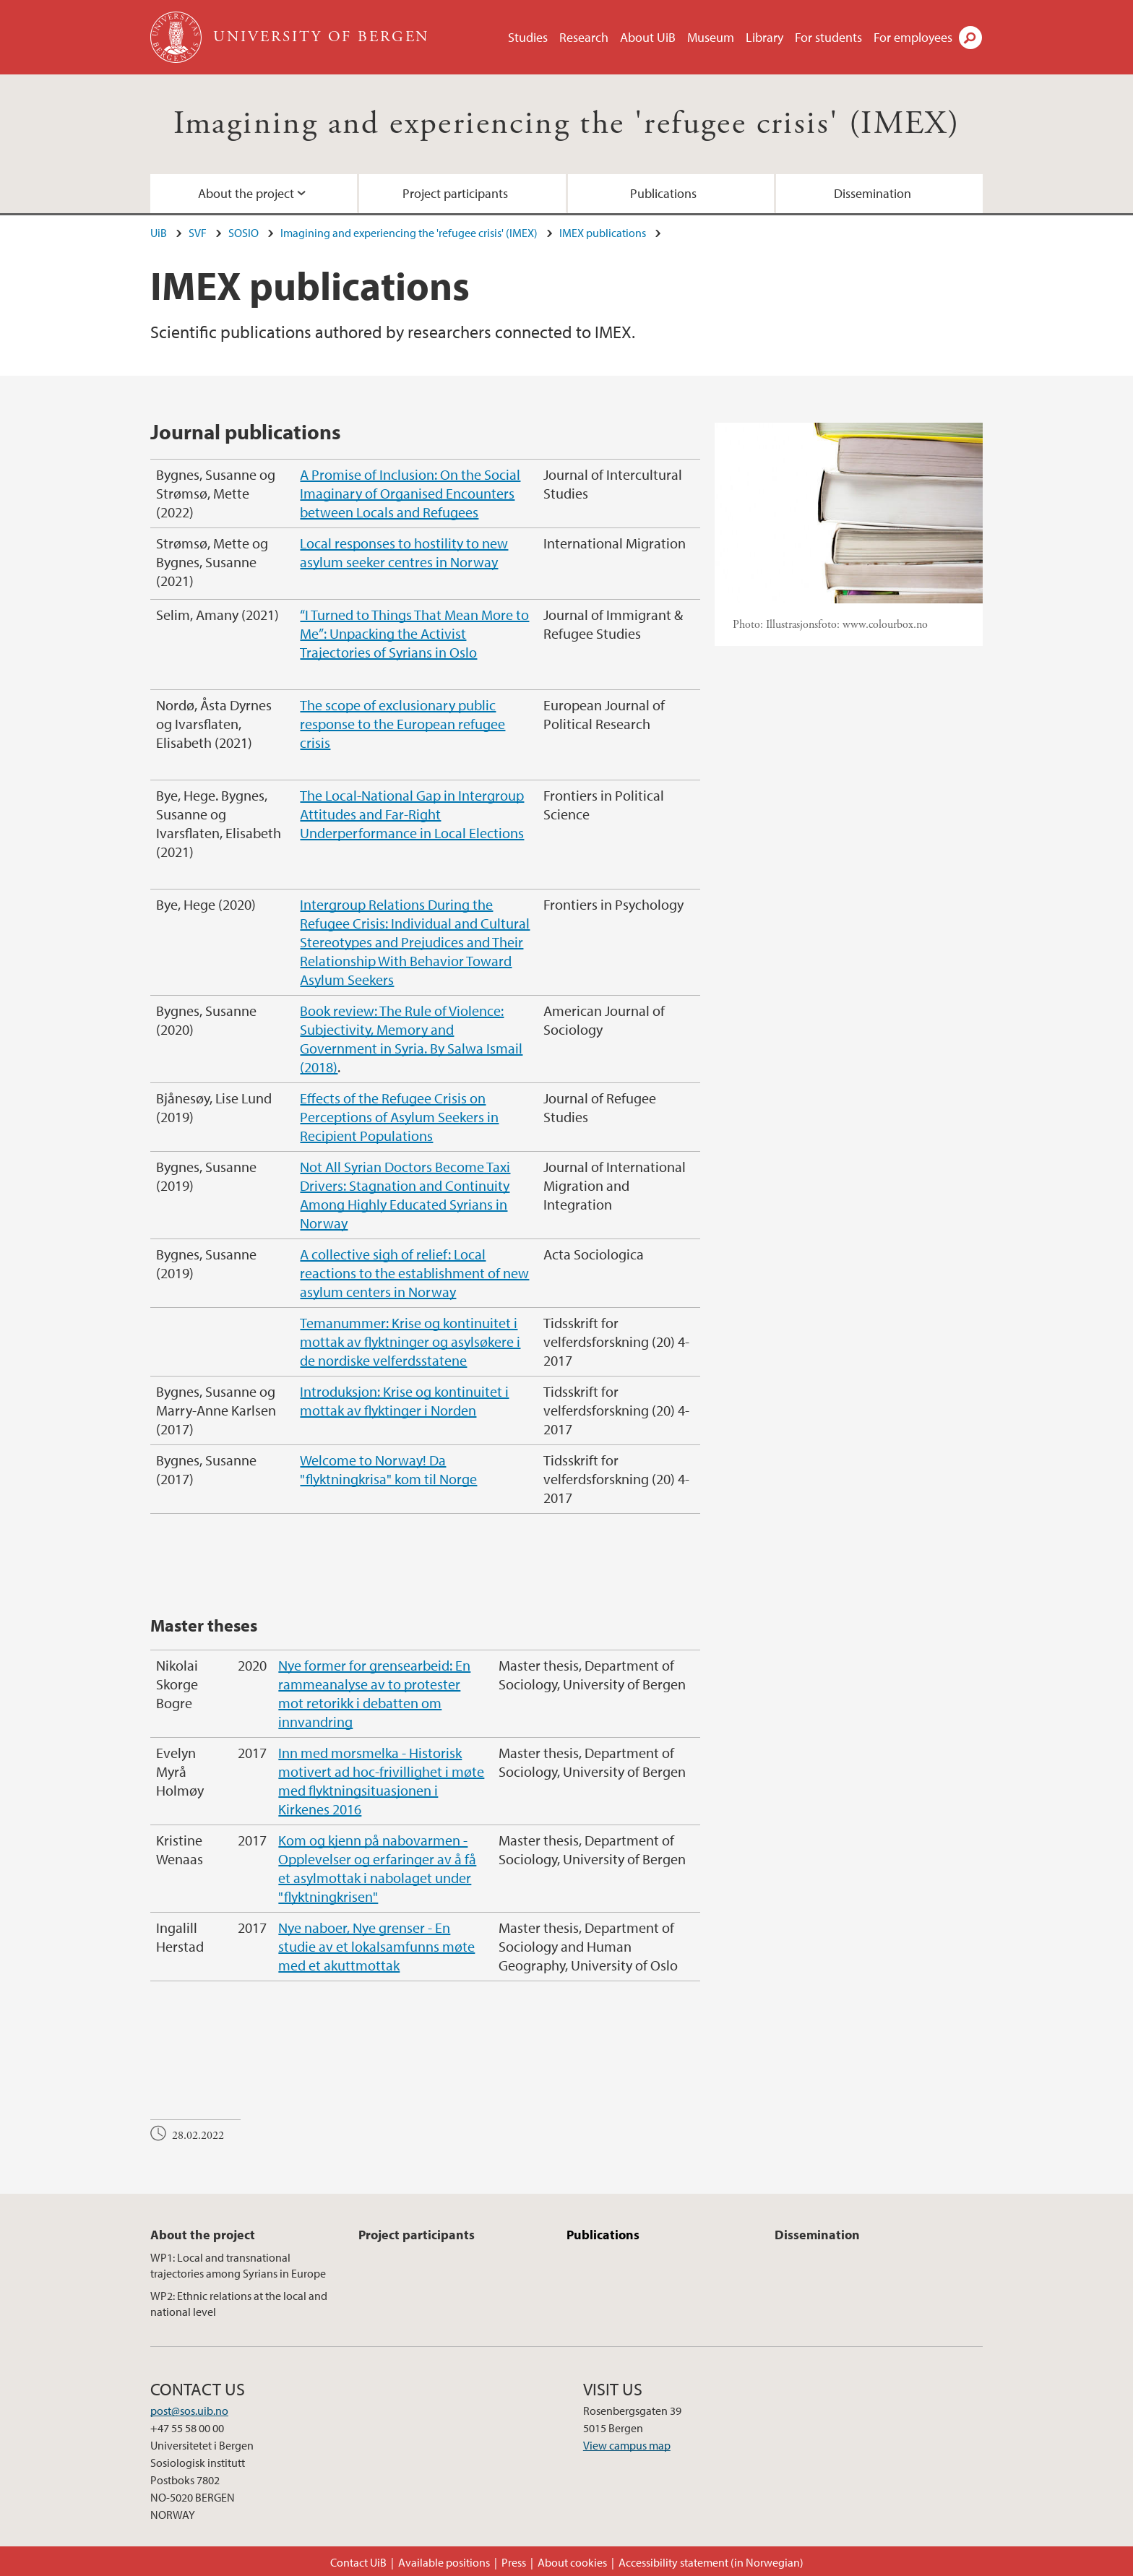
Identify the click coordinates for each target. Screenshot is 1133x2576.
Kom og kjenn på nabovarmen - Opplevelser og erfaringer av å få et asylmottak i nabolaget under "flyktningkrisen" (377, 1868)
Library (764, 37)
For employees (913, 37)
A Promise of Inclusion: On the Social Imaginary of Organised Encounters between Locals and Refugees (410, 493)
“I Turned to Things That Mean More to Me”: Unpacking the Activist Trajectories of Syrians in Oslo (414, 633)
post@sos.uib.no (189, 2410)
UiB (158, 232)
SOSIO (243, 232)
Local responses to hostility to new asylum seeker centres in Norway (404, 552)
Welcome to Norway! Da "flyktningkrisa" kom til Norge (388, 1469)
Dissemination (872, 193)
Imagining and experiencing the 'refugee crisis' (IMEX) (566, 124)
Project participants (455, 193)
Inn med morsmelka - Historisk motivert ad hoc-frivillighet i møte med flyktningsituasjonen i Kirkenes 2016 (381, 1781)
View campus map (627, 2445)
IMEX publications (602, 232)
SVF (198, 232)
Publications (663, 193)
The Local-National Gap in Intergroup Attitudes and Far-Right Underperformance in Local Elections (412, 814)
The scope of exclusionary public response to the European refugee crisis (402, 723)
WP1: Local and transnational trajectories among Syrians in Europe (238, 2265)
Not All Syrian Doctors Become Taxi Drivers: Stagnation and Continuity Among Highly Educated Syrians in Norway (405, 1195)
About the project (246, 193)
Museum (710, 37)
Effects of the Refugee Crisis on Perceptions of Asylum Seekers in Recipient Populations (399, 1117)
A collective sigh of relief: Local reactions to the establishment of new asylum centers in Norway (414, 1273)
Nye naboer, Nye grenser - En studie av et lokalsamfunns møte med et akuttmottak (376, 1946)
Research (583, 37)
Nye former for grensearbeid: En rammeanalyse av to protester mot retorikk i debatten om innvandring (374, 1693)
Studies (528, 37)
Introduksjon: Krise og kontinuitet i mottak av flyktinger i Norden (404, 1400)
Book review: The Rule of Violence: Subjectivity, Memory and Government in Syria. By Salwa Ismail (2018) (411, 1038)
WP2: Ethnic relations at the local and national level (238, 2303)
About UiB (648, 37)
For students (828, 37)
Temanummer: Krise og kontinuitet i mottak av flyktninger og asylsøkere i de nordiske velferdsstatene (410, 1341)
